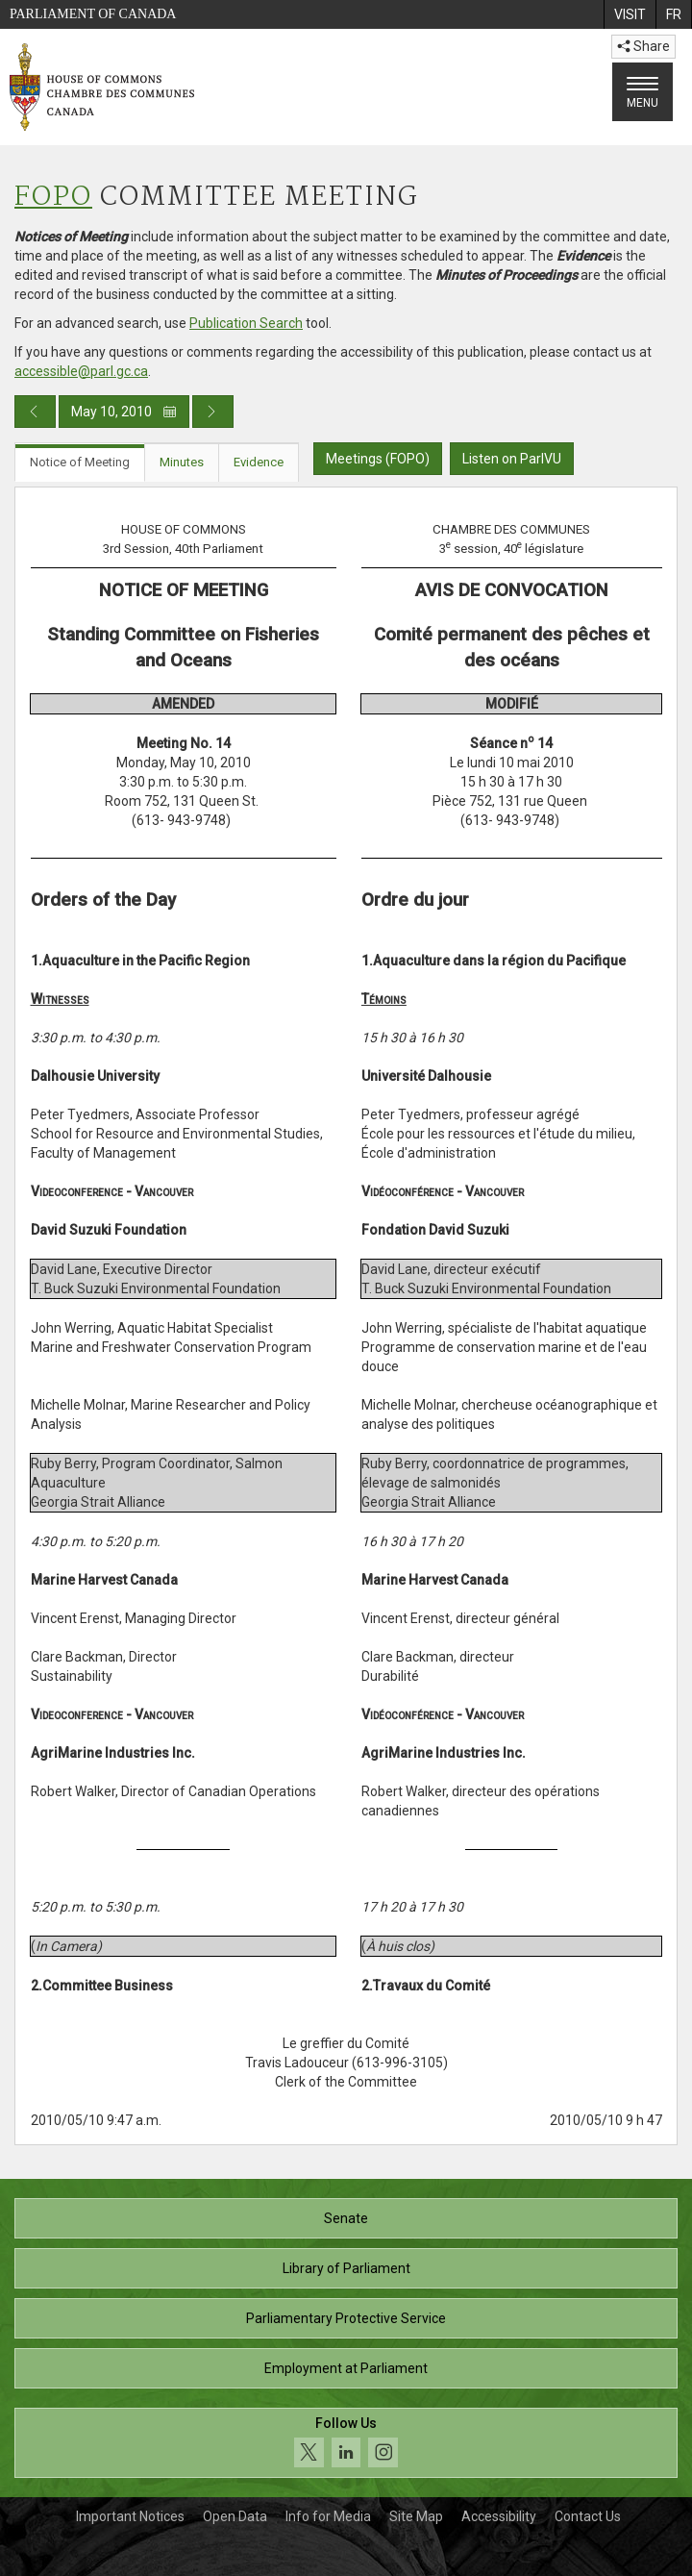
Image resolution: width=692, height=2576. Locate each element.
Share (643, 46)
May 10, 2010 (124, 411)
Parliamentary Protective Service (346, 2318)
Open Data (235, 2516)
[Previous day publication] (35, 411)
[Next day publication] (213, 411)
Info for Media (328, 2516)
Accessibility (498, 2516)
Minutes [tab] (182, 462)
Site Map (416, 2516)
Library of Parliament (346, 2268)
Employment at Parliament (346, 2368)
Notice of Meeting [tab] (80, 462)
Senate (346, 2218)
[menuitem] (629, 14)
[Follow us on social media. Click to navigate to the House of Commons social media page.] (346, 2443)
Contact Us (588, 2516)
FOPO (53, 197)
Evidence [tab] (259, 462)
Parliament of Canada (93, 14)
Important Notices (130, 2516)
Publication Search (246, 323)
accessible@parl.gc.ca (81, 371)
